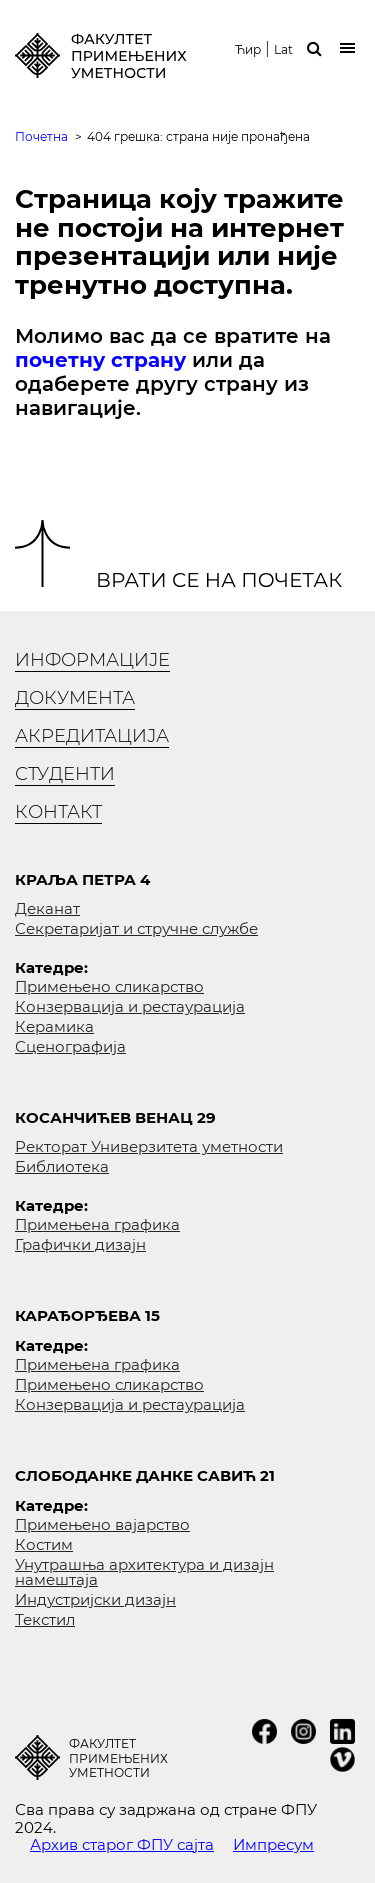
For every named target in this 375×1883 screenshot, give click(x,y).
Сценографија (70, 1046)
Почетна (41, 136)
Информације (92, 660)
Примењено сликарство (109, 986)
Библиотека (62, 1166)
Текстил (45, 1619)
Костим (44, 1544)
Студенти (65, 774)
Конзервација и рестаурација (130, 1006)
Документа (75, 698)
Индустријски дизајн (95, 1599)
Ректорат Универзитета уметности (149, 1146)
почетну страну (100, 360)
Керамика (54, 1026)
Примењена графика (97, 1224)
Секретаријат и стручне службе (136, 928)
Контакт (58, 812)
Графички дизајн (80, 1244)
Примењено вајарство (102, 1524)
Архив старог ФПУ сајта (122, 1844)
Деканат (47, 908)
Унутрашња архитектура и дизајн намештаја (144, 1572)
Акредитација (92, 736)
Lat (283, 50)
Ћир (248, 50)
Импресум (273, 1844)
